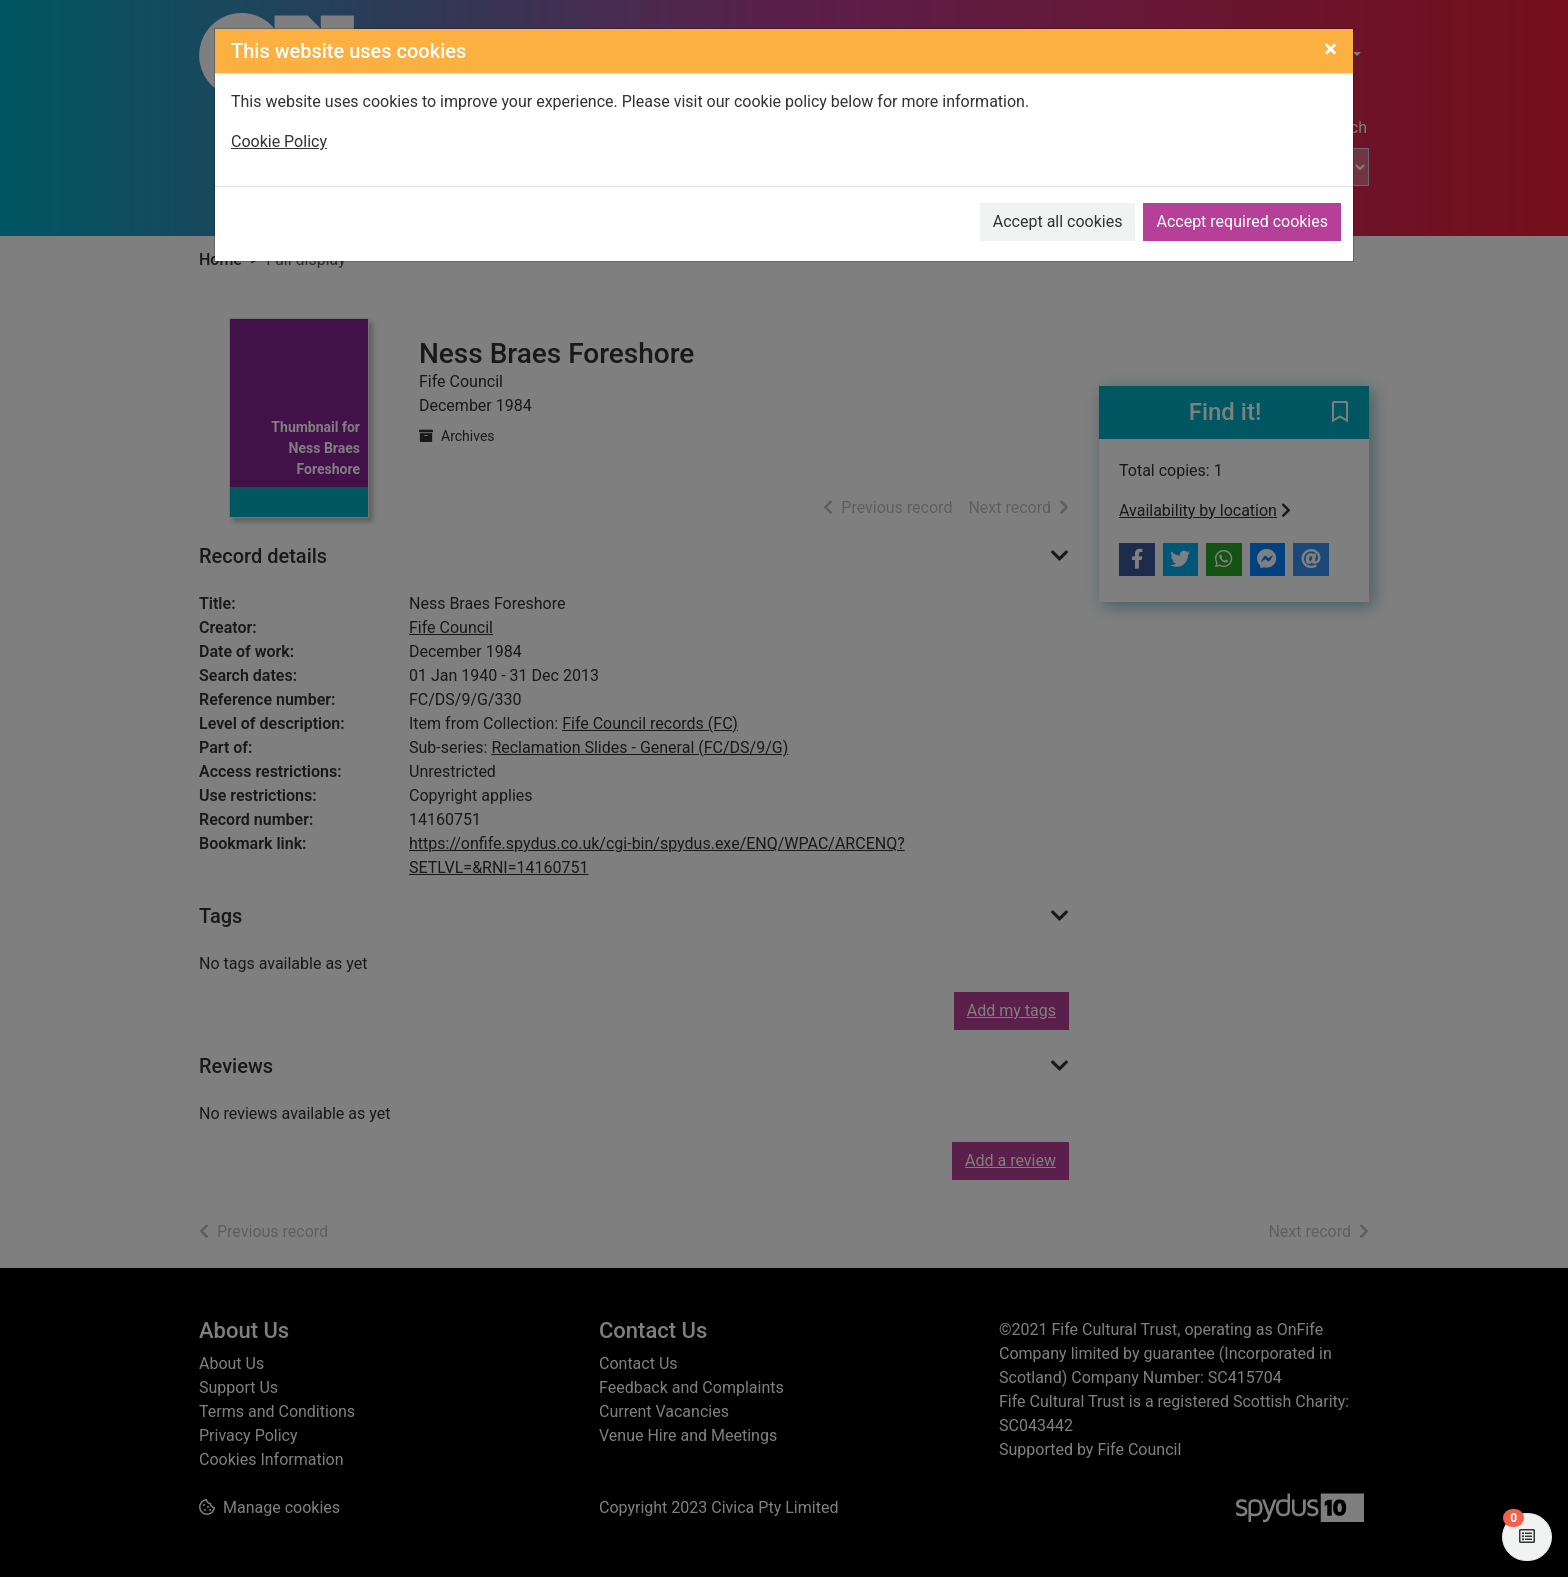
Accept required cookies (1242, 221)
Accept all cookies (1058, 221)
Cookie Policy (279, 141)
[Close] (1330, 49)
